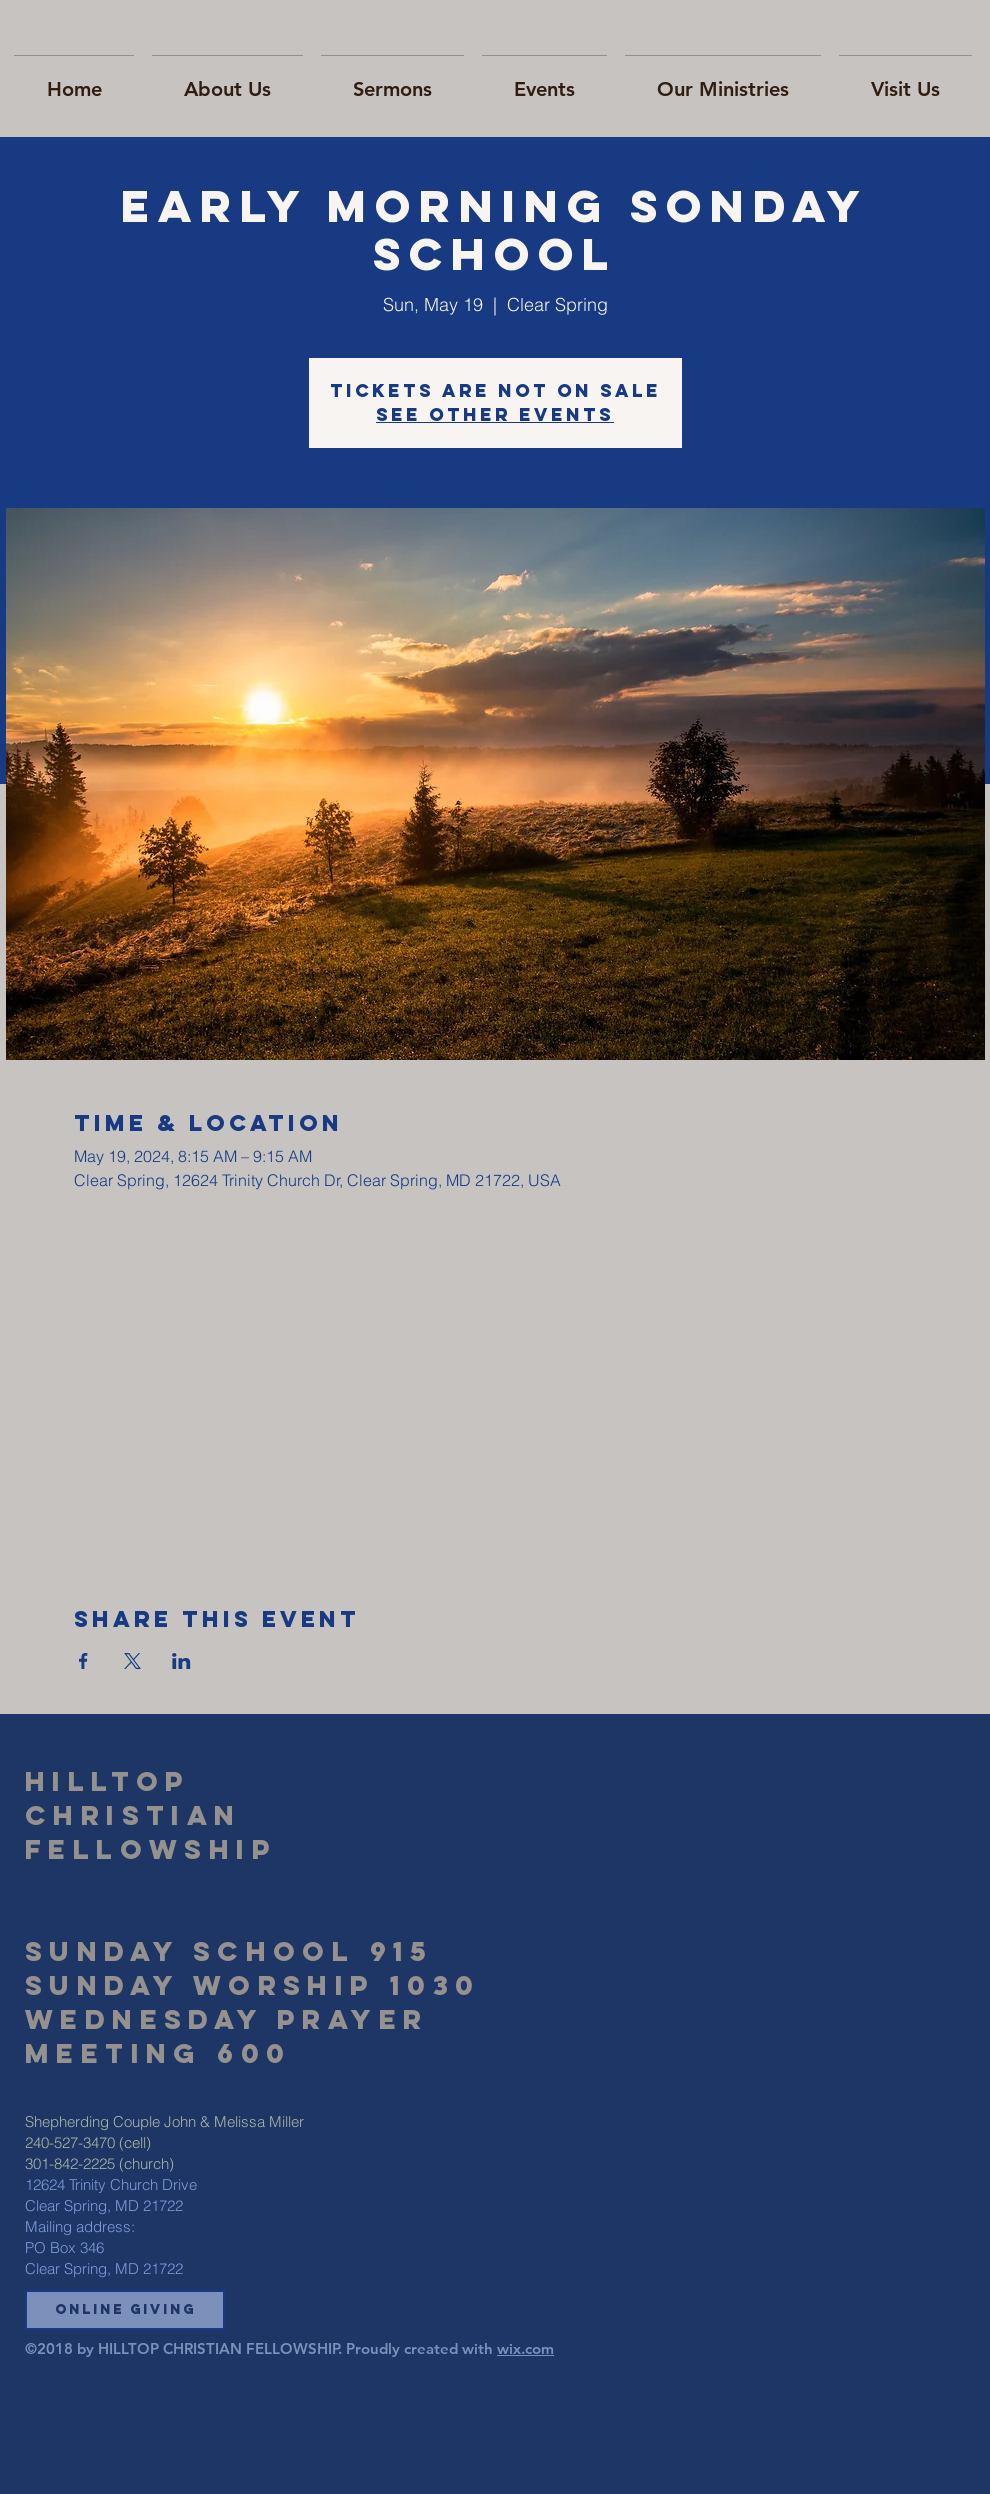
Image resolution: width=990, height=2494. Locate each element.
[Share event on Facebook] (83, 1661)
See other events (495, 414)
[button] (125, 2310)
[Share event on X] (132, 1661)
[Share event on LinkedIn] (181, 1661)
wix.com (525, 2348)
